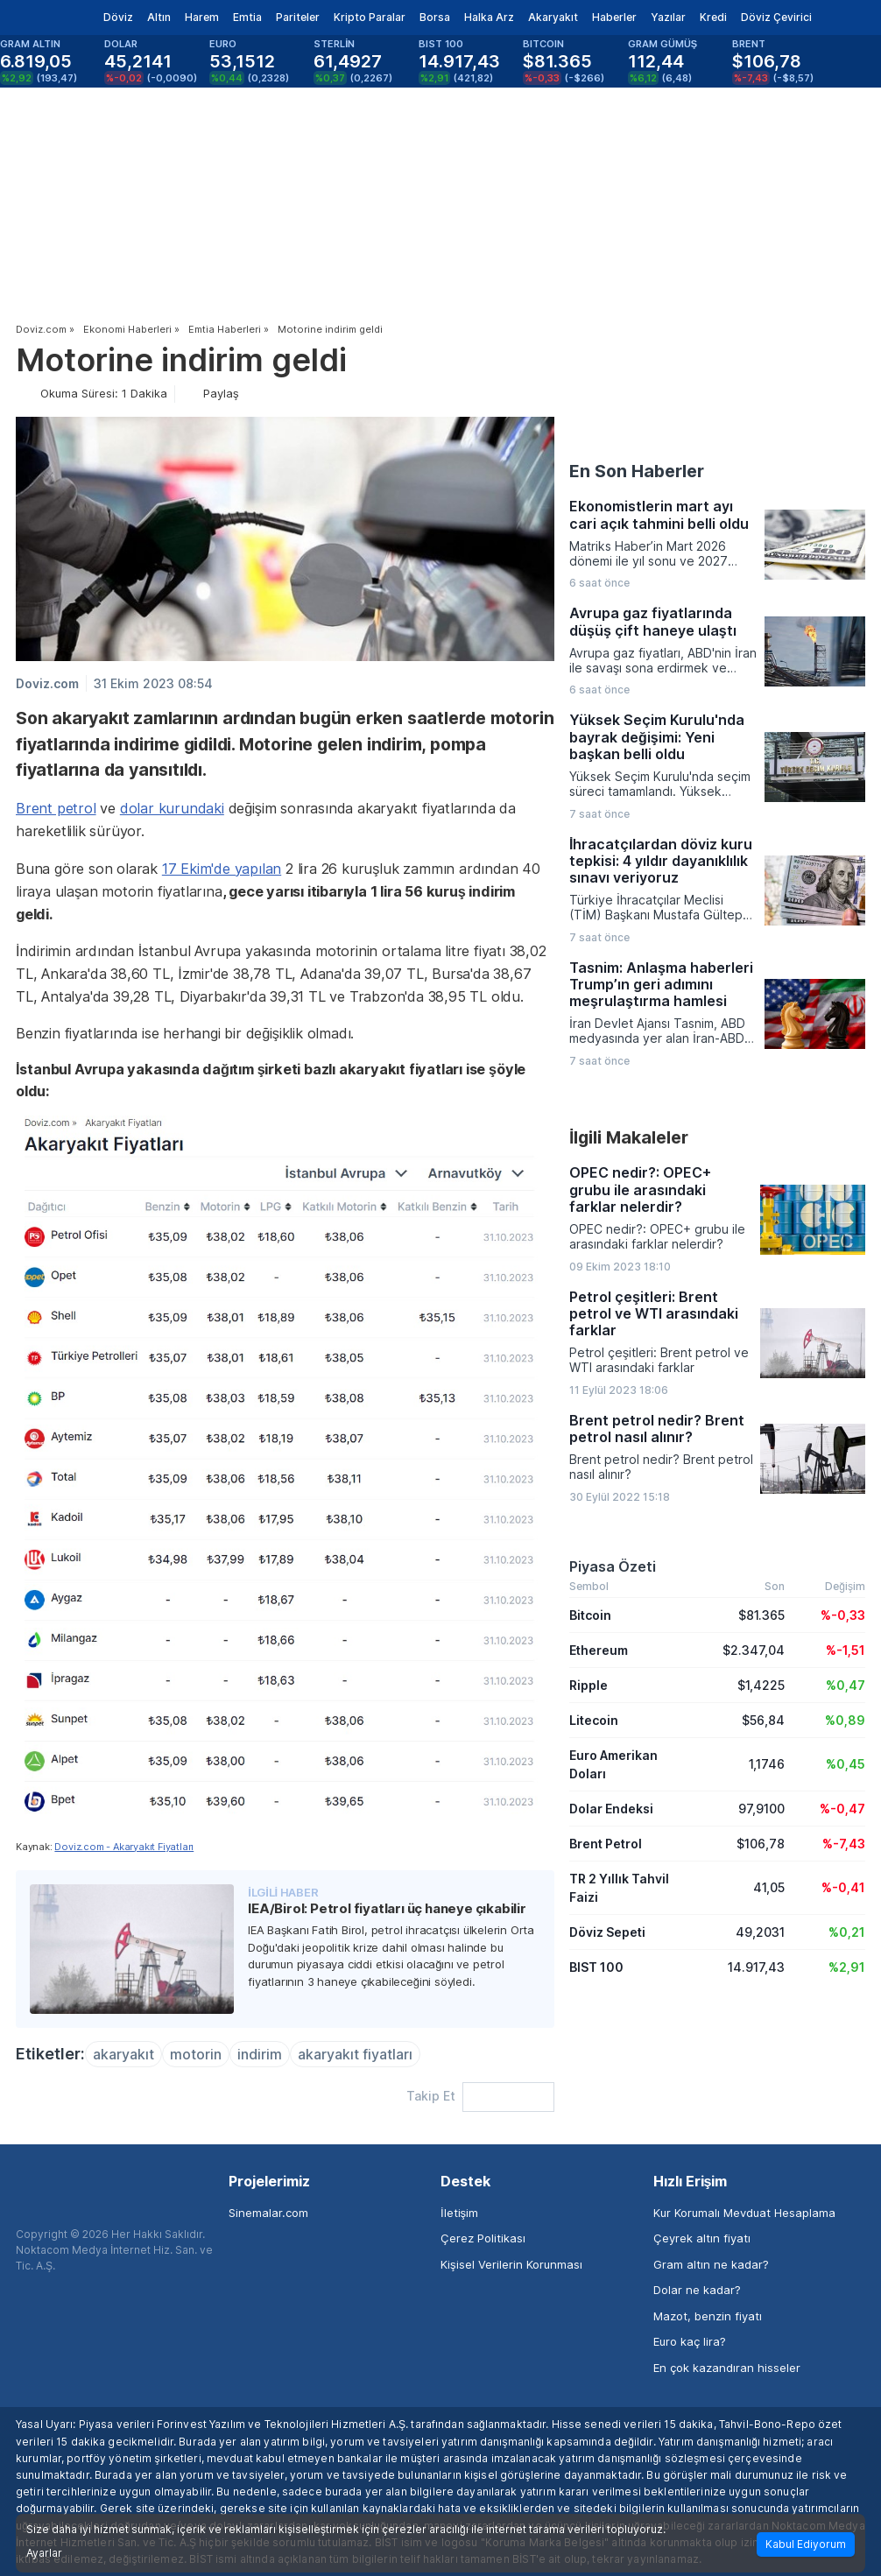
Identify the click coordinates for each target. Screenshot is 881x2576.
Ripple (588, 1685)
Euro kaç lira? (689, 2341)
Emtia (247, 17)
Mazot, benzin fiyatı (707, 2316)
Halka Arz (489, 17)
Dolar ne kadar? (697, 2290)
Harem (202, 17)
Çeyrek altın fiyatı (702, 2238)
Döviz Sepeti (607, 1932)
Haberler (614, 17)
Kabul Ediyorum (805, 2544)
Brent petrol (56, 808)
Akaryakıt (553, 17)
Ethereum (598, 1650)
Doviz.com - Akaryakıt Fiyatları (124, 1847)
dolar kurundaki (172, 808)
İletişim (459, 2213)
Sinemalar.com (268, 2213)
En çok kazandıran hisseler (726, 2368)
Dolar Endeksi (611, 1808)
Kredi (713, 17)
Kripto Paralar (369, 17)
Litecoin (593, 1720)
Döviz (118, 17)
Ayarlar (44, 2553)
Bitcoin (590, 1615)
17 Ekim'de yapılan (221, 868)
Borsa (434, 17)
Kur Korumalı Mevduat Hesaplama (744, 2213)
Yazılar (668, 17)
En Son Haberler (636, 471)
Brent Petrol (605, 1843)
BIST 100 (596, 1967)
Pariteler (298, 17)
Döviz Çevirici (776, 17)
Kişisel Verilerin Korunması (511, 2264)
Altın (159, 17)
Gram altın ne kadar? (711, 2264)
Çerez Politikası (482, 2238)
